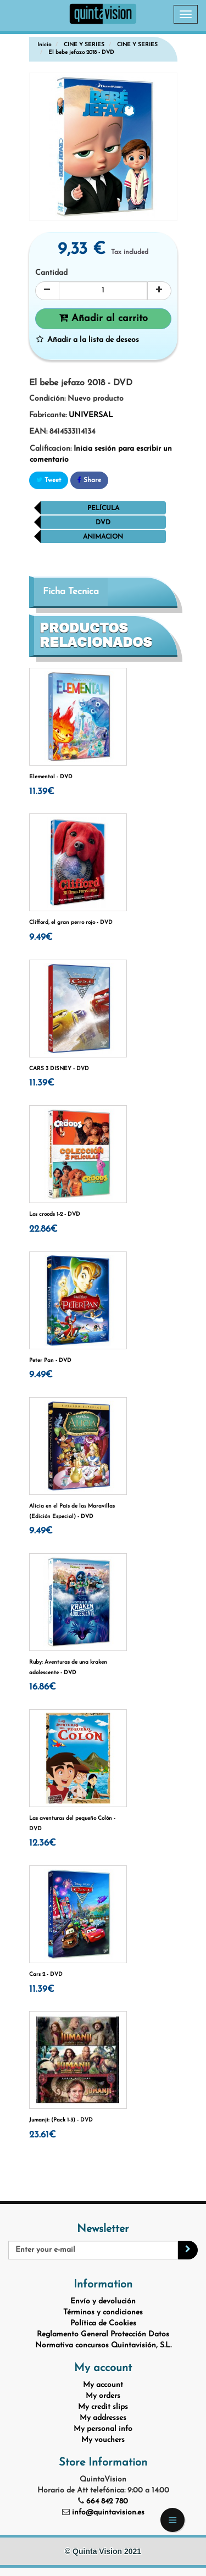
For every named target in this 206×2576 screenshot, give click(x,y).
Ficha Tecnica (71, 591)
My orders (103, 2396)
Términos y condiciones (103, 2312)
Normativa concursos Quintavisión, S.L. (103, 2345)
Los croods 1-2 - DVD (54, 1214)
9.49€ (41, 937)
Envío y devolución (103, 2301)
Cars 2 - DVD (46, 1974)
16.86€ (42, 1687)
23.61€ (42, 2135)
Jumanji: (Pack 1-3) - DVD (61, 2120)
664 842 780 (107, 2501)
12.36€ (42, 1843)
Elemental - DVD (51, 777)
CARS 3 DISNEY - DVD (59, 1069)
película (103, 508)
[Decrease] (47, 290)
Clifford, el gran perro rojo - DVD (71, 922)
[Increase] (159, 290)
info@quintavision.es (108, 2512)
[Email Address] (93, 2250)
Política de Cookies (103, 2323)
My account (103, 2385)
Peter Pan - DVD (50, 1361)
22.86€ (43, 1229)
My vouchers (103, 2440)
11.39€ (41, 791)
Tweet (48, 480)
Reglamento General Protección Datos (103, 2334)
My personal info (103, 2429)
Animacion (103, 537)
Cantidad (51, 273)
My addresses (103, 2418)
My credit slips (103, 2407)
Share (89, 480)
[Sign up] (188, 2250)
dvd (103, 522)
